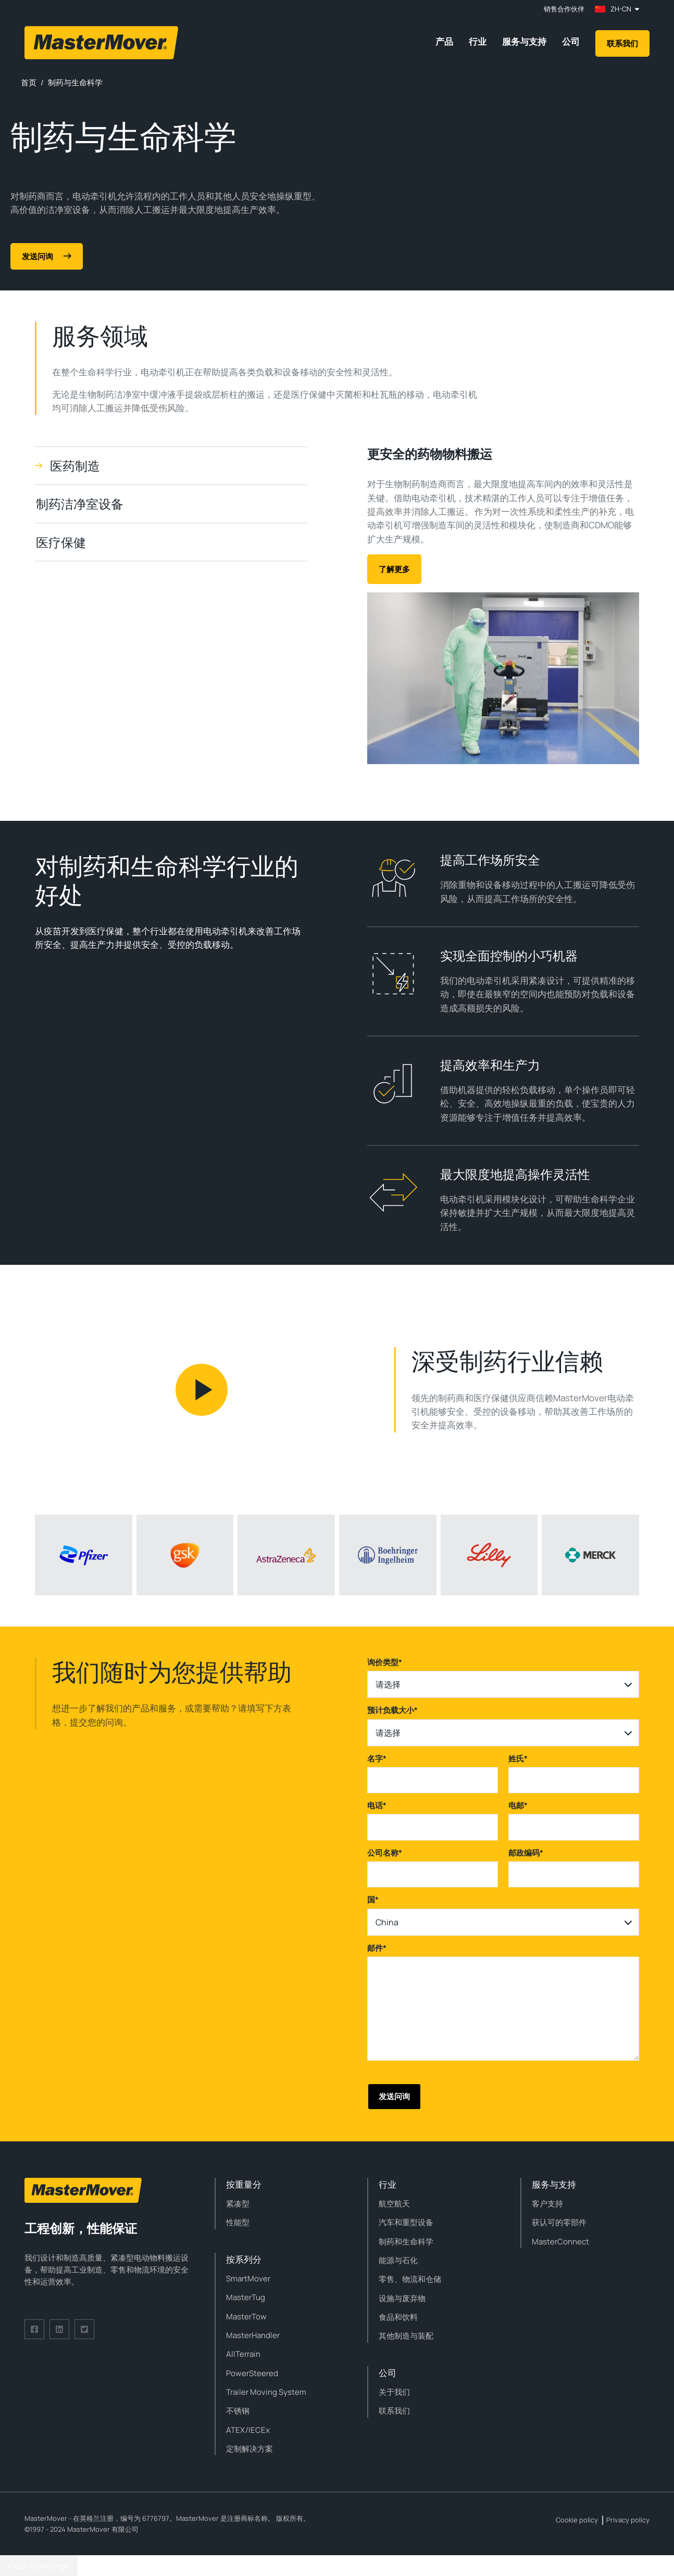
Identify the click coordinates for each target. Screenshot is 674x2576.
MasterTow (246, 2316)
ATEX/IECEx (248, 2430)
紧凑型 (237, 2203)
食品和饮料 (398, 2317)
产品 (444, 41)
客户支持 (547, 2203)
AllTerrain (243, 2354)
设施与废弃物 (402, 2298)
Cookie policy (577, 2519)
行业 (477, 41)
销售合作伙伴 (564, 9)
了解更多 (394, 569)
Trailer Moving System (266, 2392)
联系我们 (622, 43)
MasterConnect (560, 2241)
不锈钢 (237, 2410)
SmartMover (248, 2278)
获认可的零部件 (559, 2222)
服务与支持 (524, 41)
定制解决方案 (249, 2448)
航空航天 (394, 2203)
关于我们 (394, 2392)
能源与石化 (398, 2260)
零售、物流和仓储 (410, 2279)
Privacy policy (628, 2519)
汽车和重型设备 (406, 2222)
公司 (571, 41)
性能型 (237, 2222)
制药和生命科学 (406, 2241)
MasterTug (245, 2297)
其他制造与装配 (406, 2335)
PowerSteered (252, 2373)
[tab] (171, 465)
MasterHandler (253, 2335)
